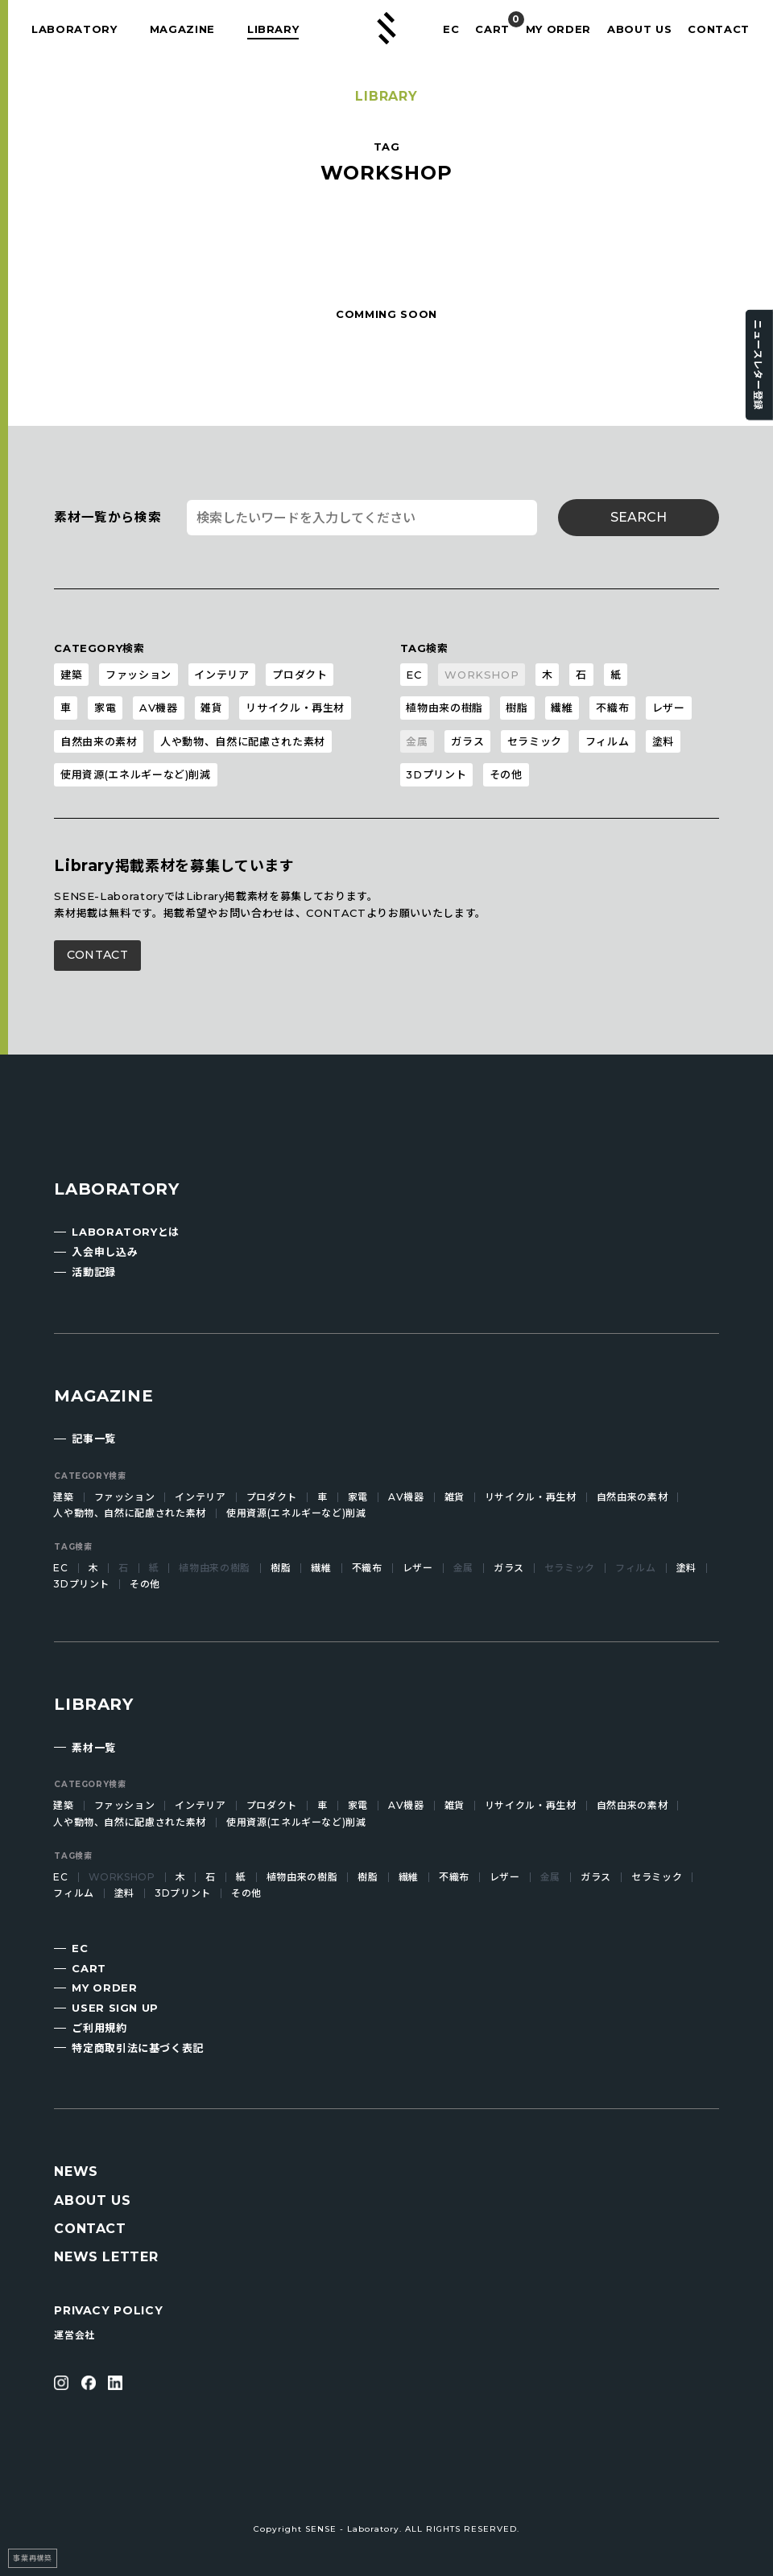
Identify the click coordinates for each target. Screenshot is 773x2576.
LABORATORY (74, 29)
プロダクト (299, 674)
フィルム (607, 741)
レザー (668, 707)
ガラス (467, 741)
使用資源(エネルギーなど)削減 (135, 774)
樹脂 (516, 707)
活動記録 (94, 1271)
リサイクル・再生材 (295, 707)
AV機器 (158, 707)
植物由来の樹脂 (444, 707)
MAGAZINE (182, 29)
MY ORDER (558, 29)
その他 (506, 774)
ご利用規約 (99, 2027)
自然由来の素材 (99, 741)
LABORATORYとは (126, 1231)
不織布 (612, 707)
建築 (71, 674)
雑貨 (211, 707)
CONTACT (719, 29)
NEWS (76, 2171)
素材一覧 (94, 1747)
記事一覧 (94, 1438)
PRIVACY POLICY (108, 2310)
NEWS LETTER (106, 2256)
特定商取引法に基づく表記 (138, 2047)
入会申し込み (105, 1251)
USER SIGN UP (115, 2007)
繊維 (562, 707)
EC (451, 29)
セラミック (534, 741)
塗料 (663, 741)
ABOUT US (639, 29)
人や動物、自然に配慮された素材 (242, 741)
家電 (105, 707)
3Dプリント (436, 774)
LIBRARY (273, 29)
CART (492, 29)
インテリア (221, 674)
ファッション (138, 674)
